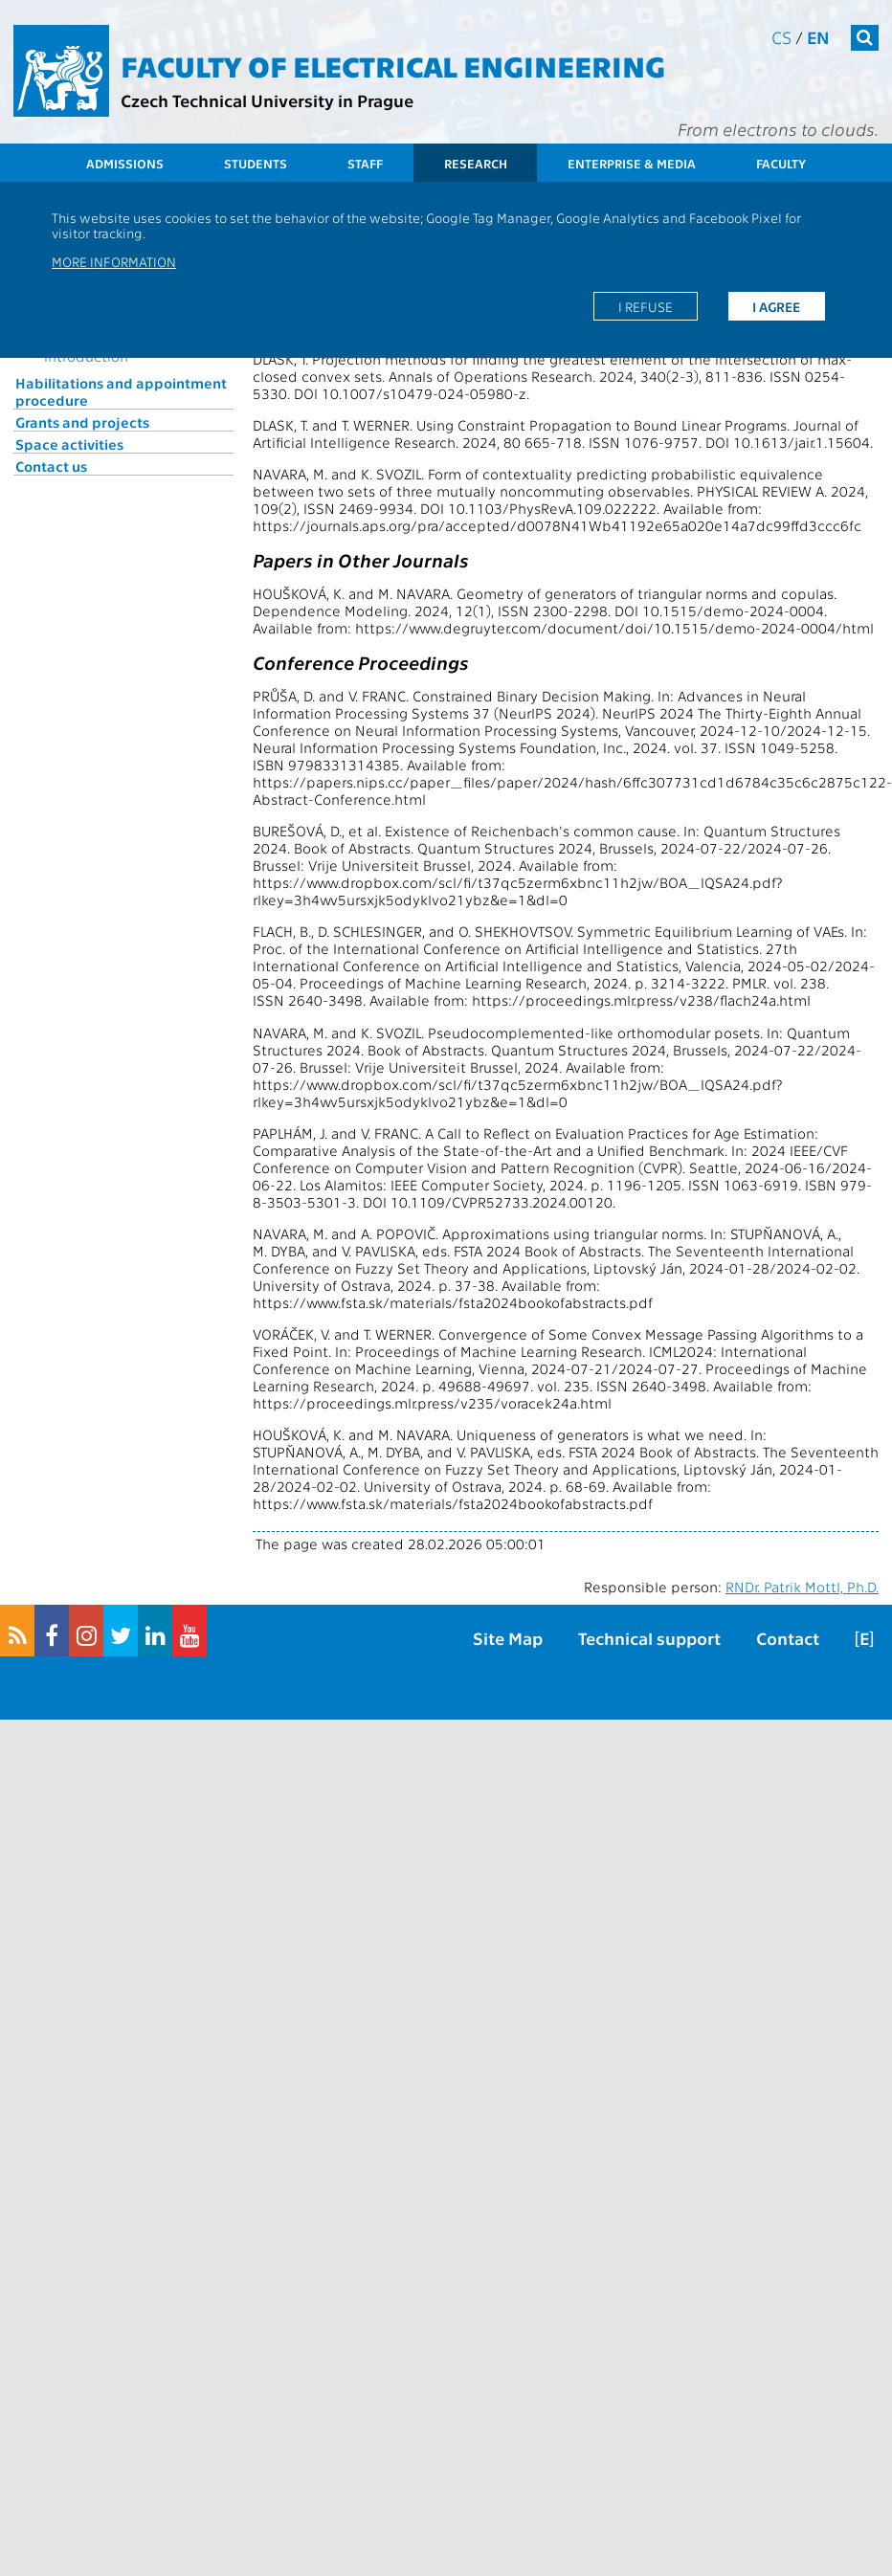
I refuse (645, 306)
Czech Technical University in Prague (267, 100)
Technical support (649, 1638)
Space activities (69, 444)
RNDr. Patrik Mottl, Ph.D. (802, 1586)
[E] (864, 1638)
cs (781, 37)
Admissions (125, 163)
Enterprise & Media (632, 163)
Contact (787, 1638)
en (818, 37)
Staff (365, 163)
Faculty (781, 163)
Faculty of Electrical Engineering (393, 65)
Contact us (51, 466)
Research (475, 163)
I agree (776, 306)
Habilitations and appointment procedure (121, 391)
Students (255, 163)
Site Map (508, 1638)
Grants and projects (82, 422)
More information (114, 261)
